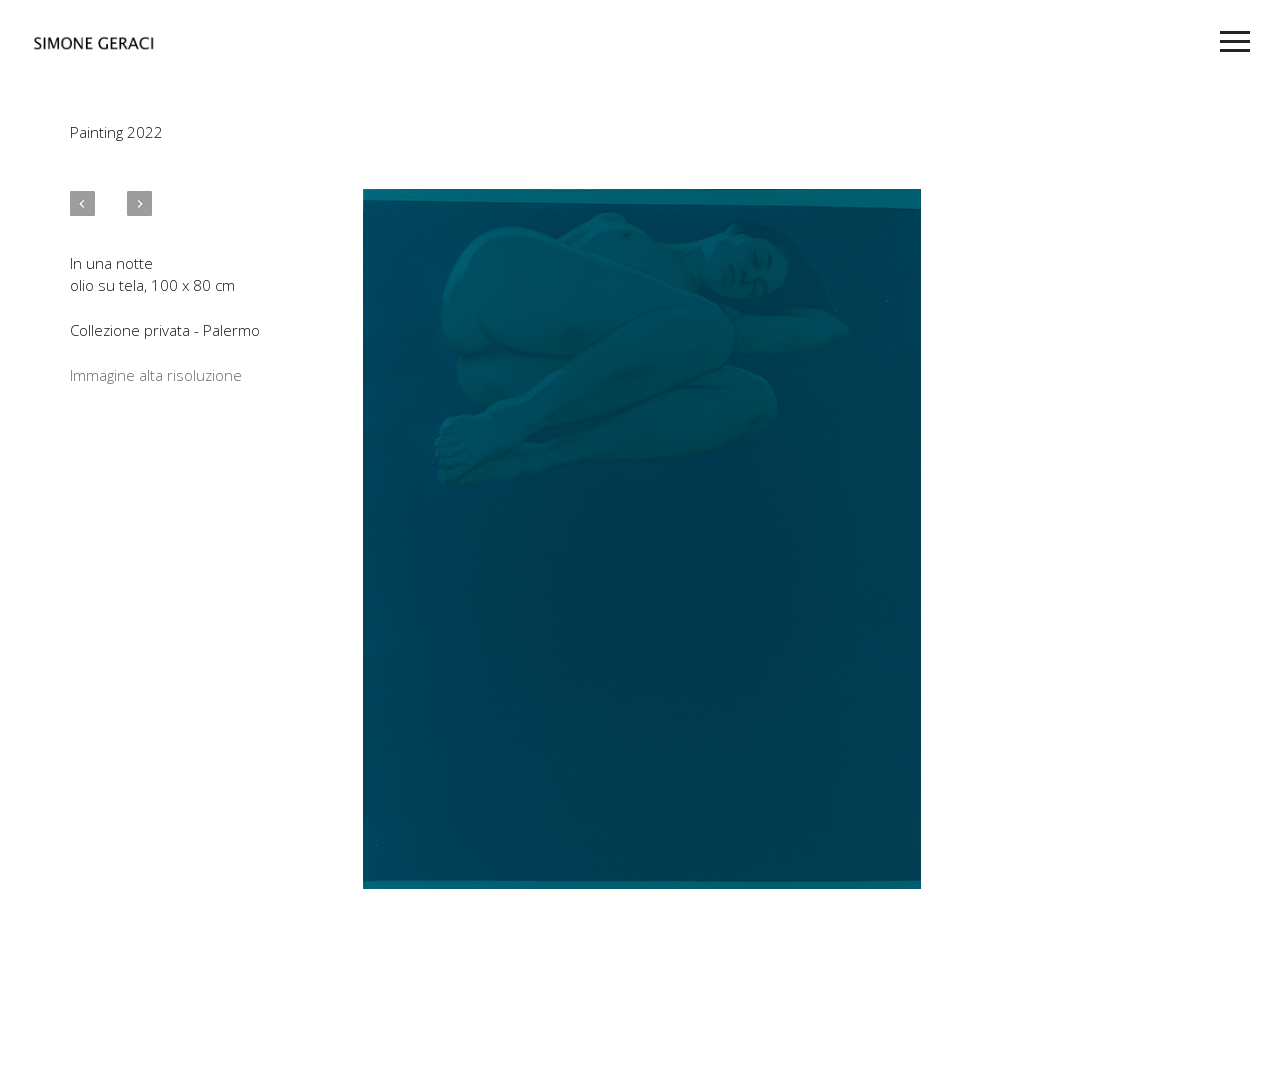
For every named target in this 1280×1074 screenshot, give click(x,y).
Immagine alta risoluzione (156, 375)
